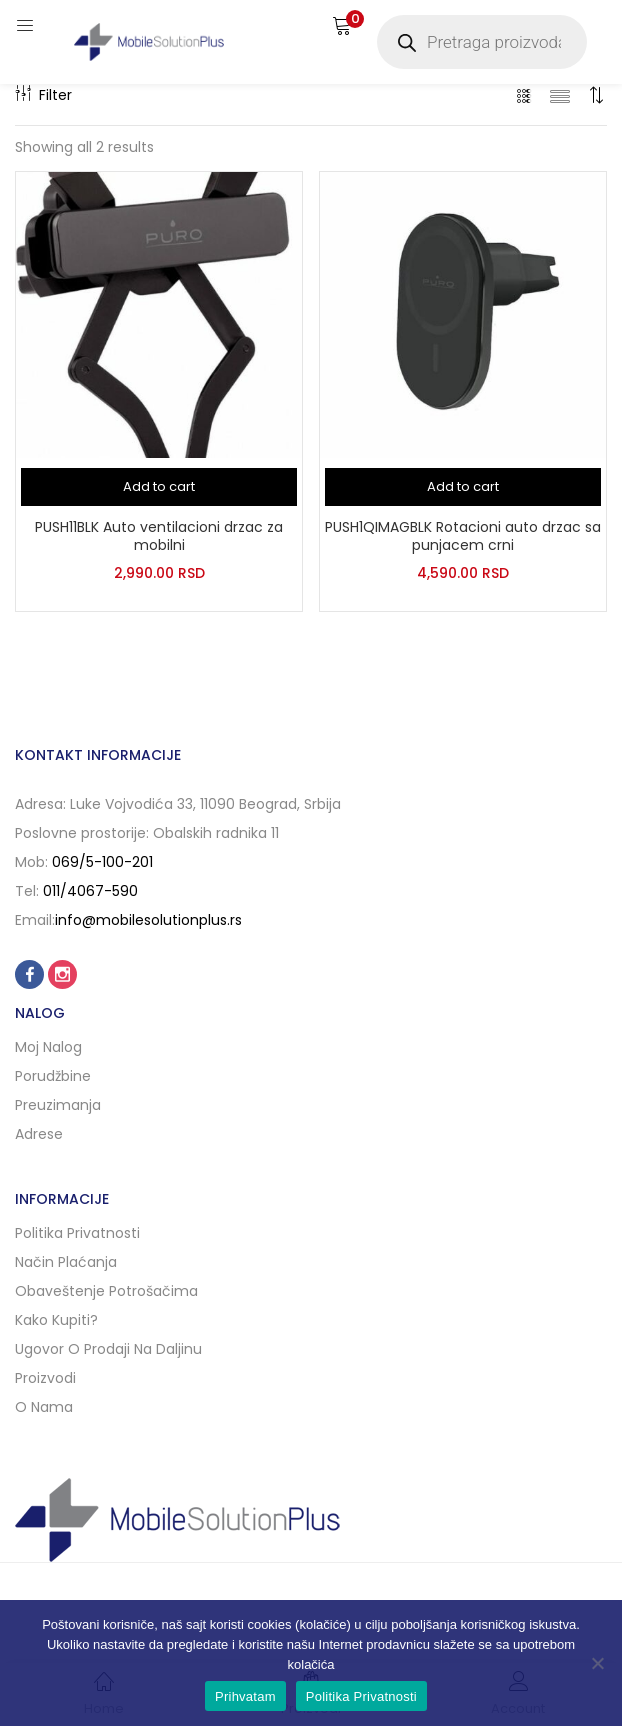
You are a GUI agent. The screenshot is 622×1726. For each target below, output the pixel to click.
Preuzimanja (58, 1105)
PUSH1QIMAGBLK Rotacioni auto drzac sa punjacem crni (463, 536)
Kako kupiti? (56, 1320)
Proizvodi (45, 1378)
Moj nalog (48, 1047)
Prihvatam (245, 1696)
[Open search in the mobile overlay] (482, 42)
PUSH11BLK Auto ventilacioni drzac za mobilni (159, 536)
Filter (43, 95)
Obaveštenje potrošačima (106, 1291)
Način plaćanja (66, 1262)
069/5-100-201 (102, 862)
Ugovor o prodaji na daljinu (108, 1349)
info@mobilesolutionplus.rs (148, 920)
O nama (44, 1407)
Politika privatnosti (77, 1233)
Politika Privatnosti (361, 1696)
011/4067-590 (90, 891)
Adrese (39, 1134)
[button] (342, 25)
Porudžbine (53, 1076)
